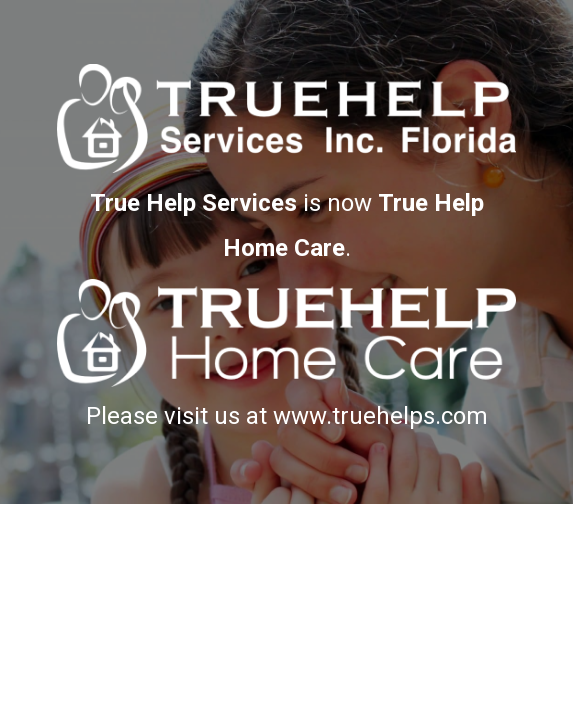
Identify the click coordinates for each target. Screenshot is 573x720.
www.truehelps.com (380, 416)
